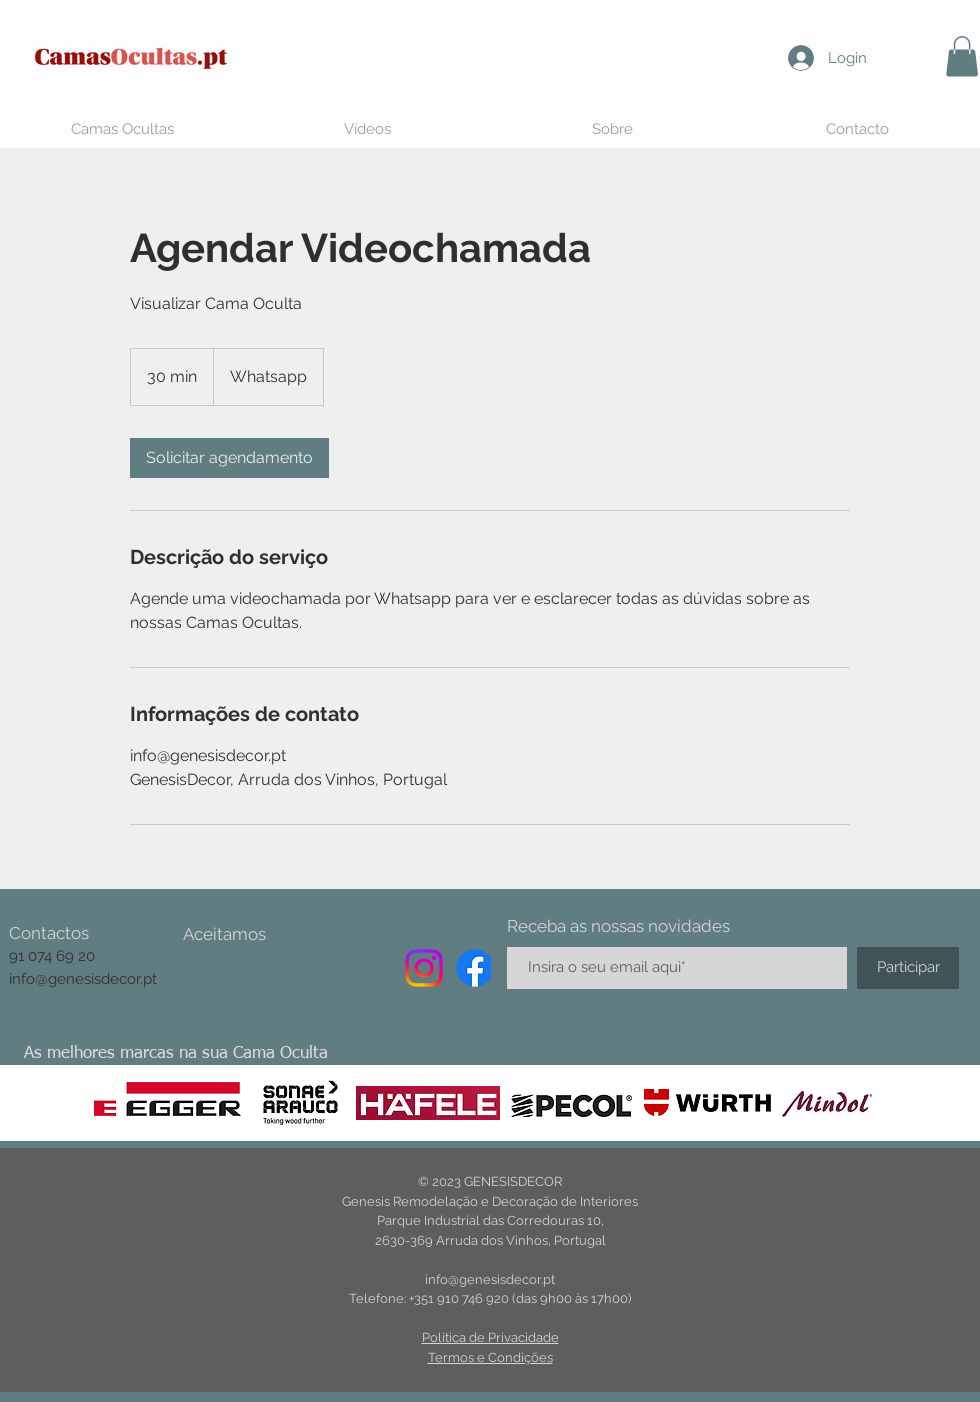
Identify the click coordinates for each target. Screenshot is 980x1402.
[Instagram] (424, 968)
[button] (962, 56)
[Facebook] (475, 968)
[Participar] (908, 968)
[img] (200, 966)
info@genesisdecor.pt (83, 979)
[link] (229, 458)
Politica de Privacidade (490, 1337)
